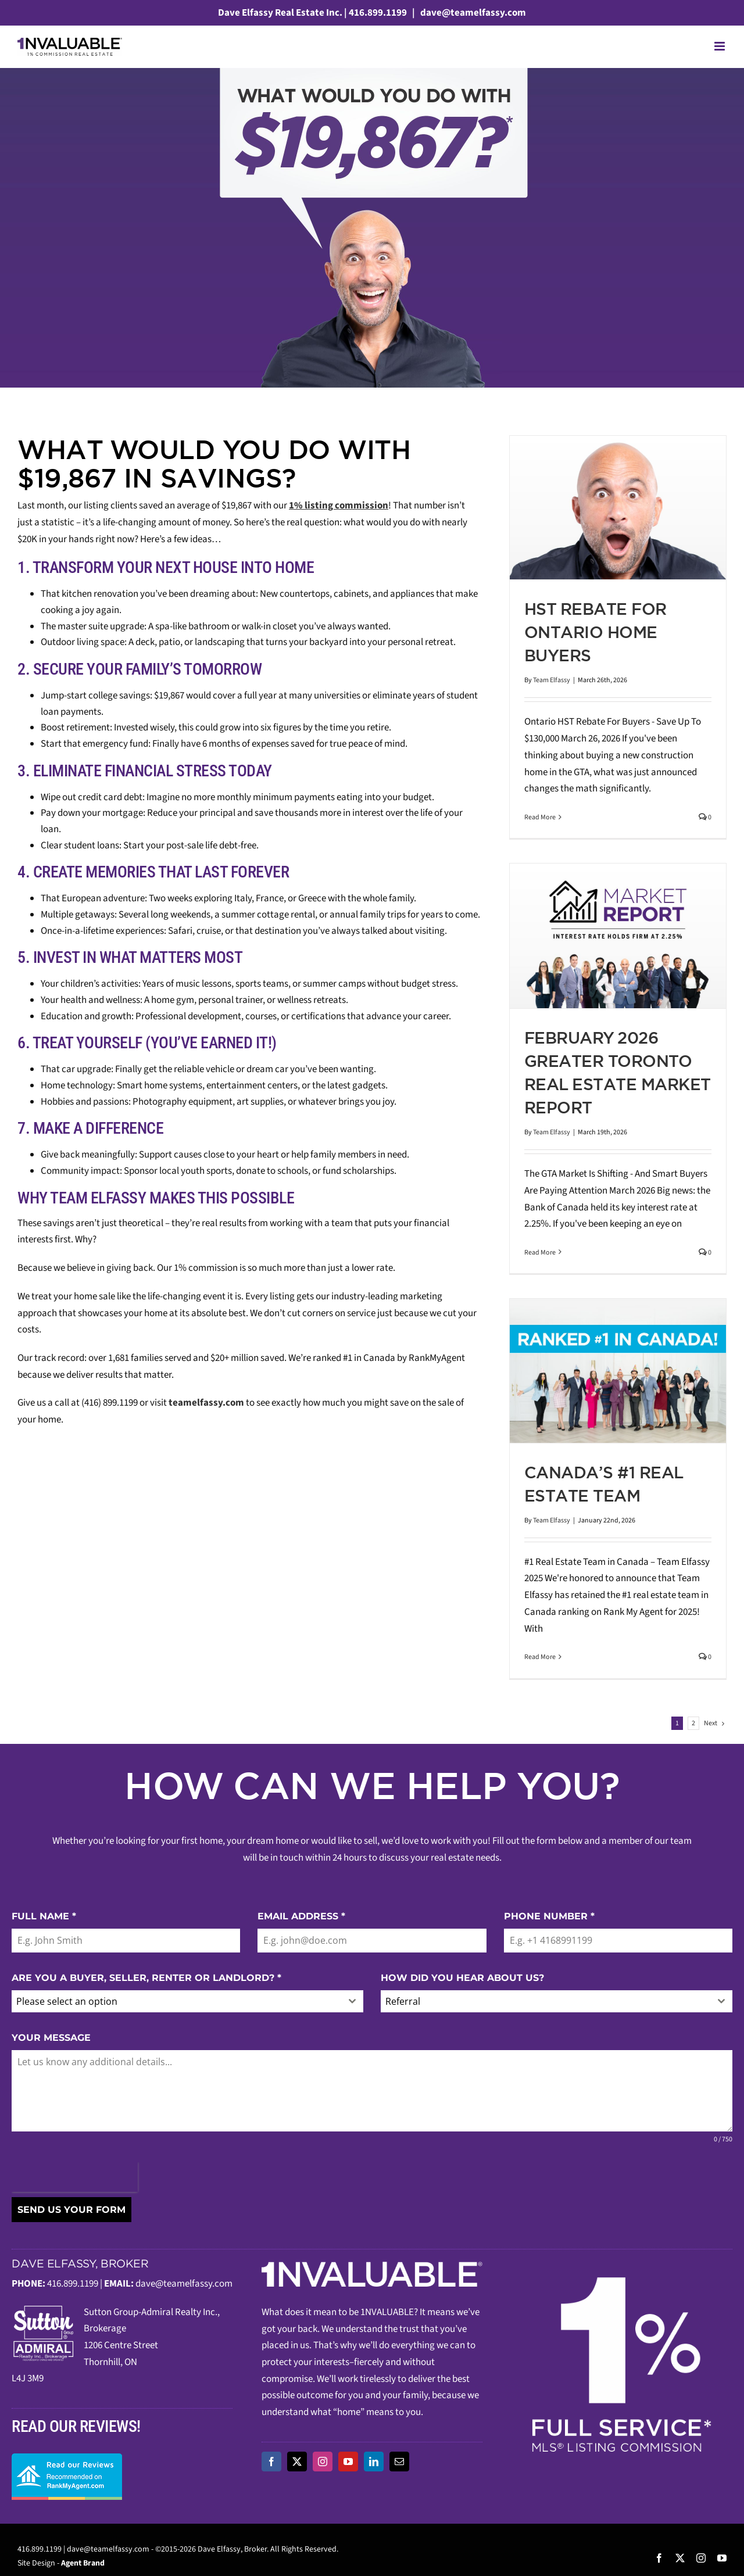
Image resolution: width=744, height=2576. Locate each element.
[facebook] (271, 2461)
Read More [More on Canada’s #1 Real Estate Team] (540, 1657)
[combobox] (187, 2001)
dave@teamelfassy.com (472, 13)
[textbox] (176, 2001)
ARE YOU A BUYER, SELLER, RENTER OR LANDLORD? (146, 1977)
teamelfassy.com (206, 1403)
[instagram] (322, 2461)
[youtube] (348, 2461)
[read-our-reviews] (67, 2458)
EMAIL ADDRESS (301, 1916)
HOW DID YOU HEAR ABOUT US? (462, 1977)
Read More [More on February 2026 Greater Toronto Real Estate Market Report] (540, 1252)
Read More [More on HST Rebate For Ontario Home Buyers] (540, 817)
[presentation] (75, 2177)
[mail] (399, 2461)
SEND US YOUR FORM (71, 2209)
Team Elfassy (551, 680)
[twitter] (297, 2461)
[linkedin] (374, 2461)
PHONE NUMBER (549, 1916)
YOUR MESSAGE (51, 2037)
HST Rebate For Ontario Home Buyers (595, 632)
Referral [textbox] (402, 2001)
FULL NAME (44, 1916)
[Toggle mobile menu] (720, 46)
